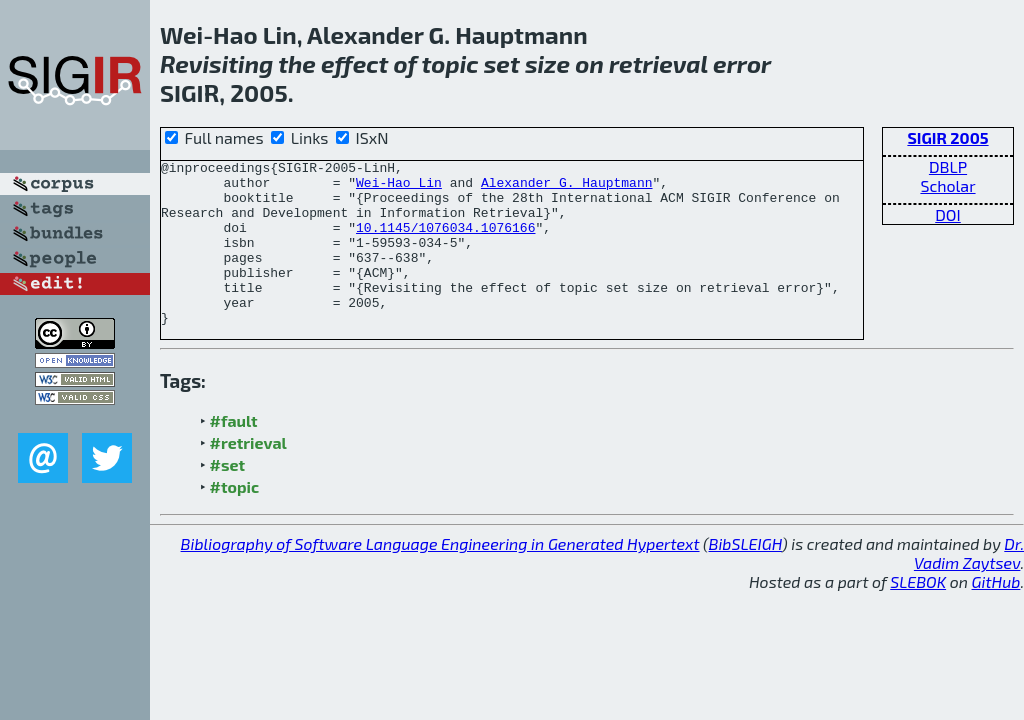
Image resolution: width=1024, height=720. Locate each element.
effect (354, 63)
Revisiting (216, 63)
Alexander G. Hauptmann (567, 188)
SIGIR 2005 (947, 137)
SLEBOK (918, 614)
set (502, 63)
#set (228, 497)
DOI (948, 214)
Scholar (947, 185)
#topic (235, 519)
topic (449, 63)
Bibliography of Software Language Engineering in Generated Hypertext (440, 576)
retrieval (658, 63)
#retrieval (248, 475)
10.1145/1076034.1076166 (445, 242)
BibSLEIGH (745, 576)
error (742, 63)
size (547, 63)
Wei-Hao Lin (399, 188)
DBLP (948, 166)
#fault (234, 453)
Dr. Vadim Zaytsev (969, 586)
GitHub (996, 614)
